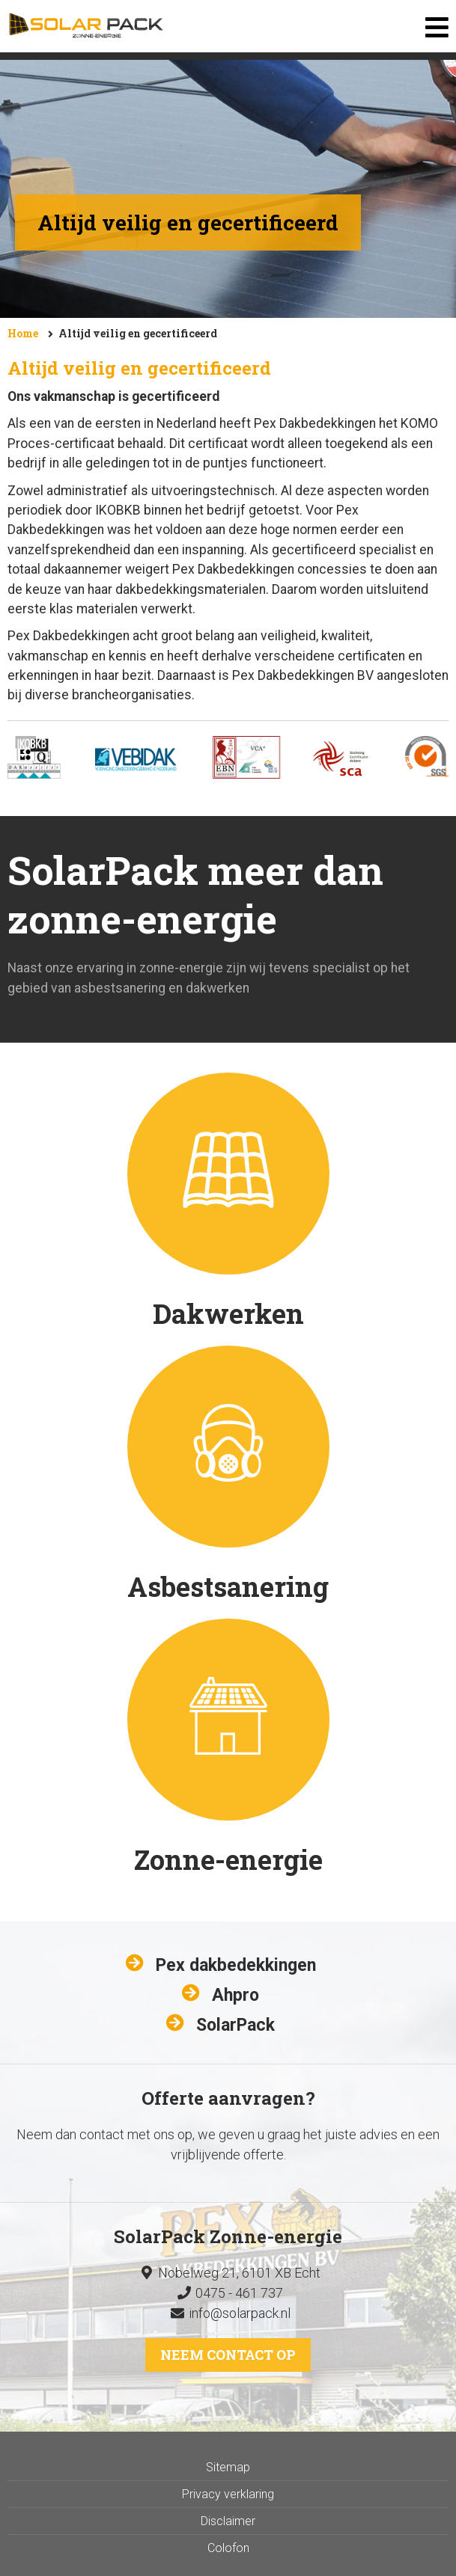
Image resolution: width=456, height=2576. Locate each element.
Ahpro (235, 1995)
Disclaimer (228, 2521)
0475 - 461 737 (228, 2293)
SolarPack (235, 2025)
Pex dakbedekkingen (236, 1965)
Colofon (228, 2548)
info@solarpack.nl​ (240, 2313)
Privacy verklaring (228, 2494)
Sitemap (228, 2467)
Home (22, 333)
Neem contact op (228, 2355)
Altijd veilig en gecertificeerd (137, 333)
